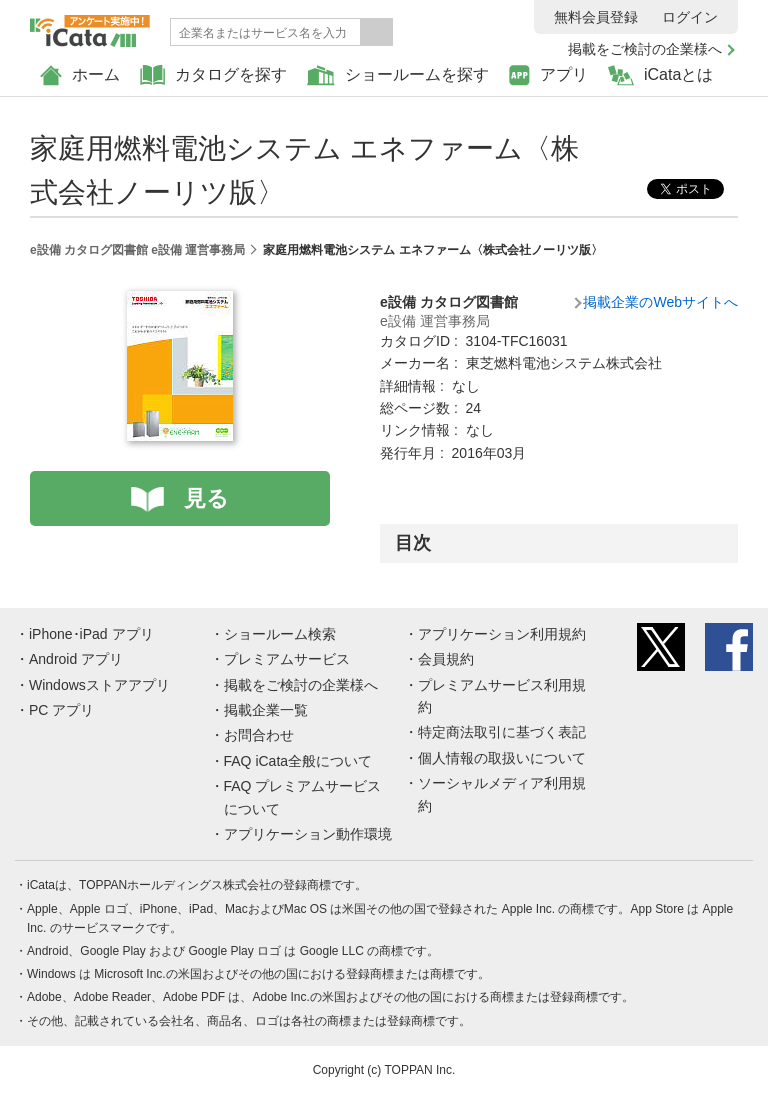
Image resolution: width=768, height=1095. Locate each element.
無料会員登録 (596, 17)
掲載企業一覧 (266, 710)
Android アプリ (76, 659)
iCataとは (660, 75)
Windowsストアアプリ (99, 685)
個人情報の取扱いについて (502, 758)
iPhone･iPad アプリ (91, 634)
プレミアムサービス (287, 659)
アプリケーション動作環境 (308, 834)
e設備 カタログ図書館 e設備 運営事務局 (137, 250)
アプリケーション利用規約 (502, 634)
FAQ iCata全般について (298, 761)
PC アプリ (61, 710)
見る (206, 498)
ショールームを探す (398, 75)
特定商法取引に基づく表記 (502, 732)
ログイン (690, 17)
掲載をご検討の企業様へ (645, 49)
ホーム (80, 75)
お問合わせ (259, 735)
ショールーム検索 (280, 634)
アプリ (548, 75)
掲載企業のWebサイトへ (660, 302)
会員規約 (446, 659)
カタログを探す (213, 75)
